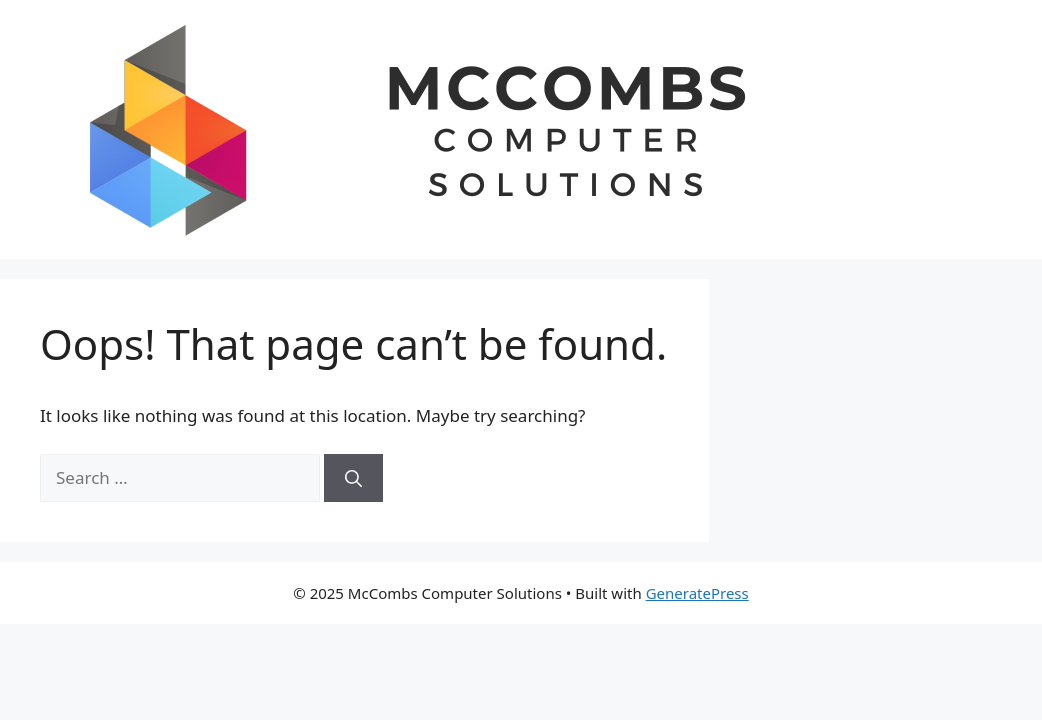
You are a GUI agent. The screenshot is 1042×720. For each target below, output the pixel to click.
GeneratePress (697, 593)
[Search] (353, 478)
